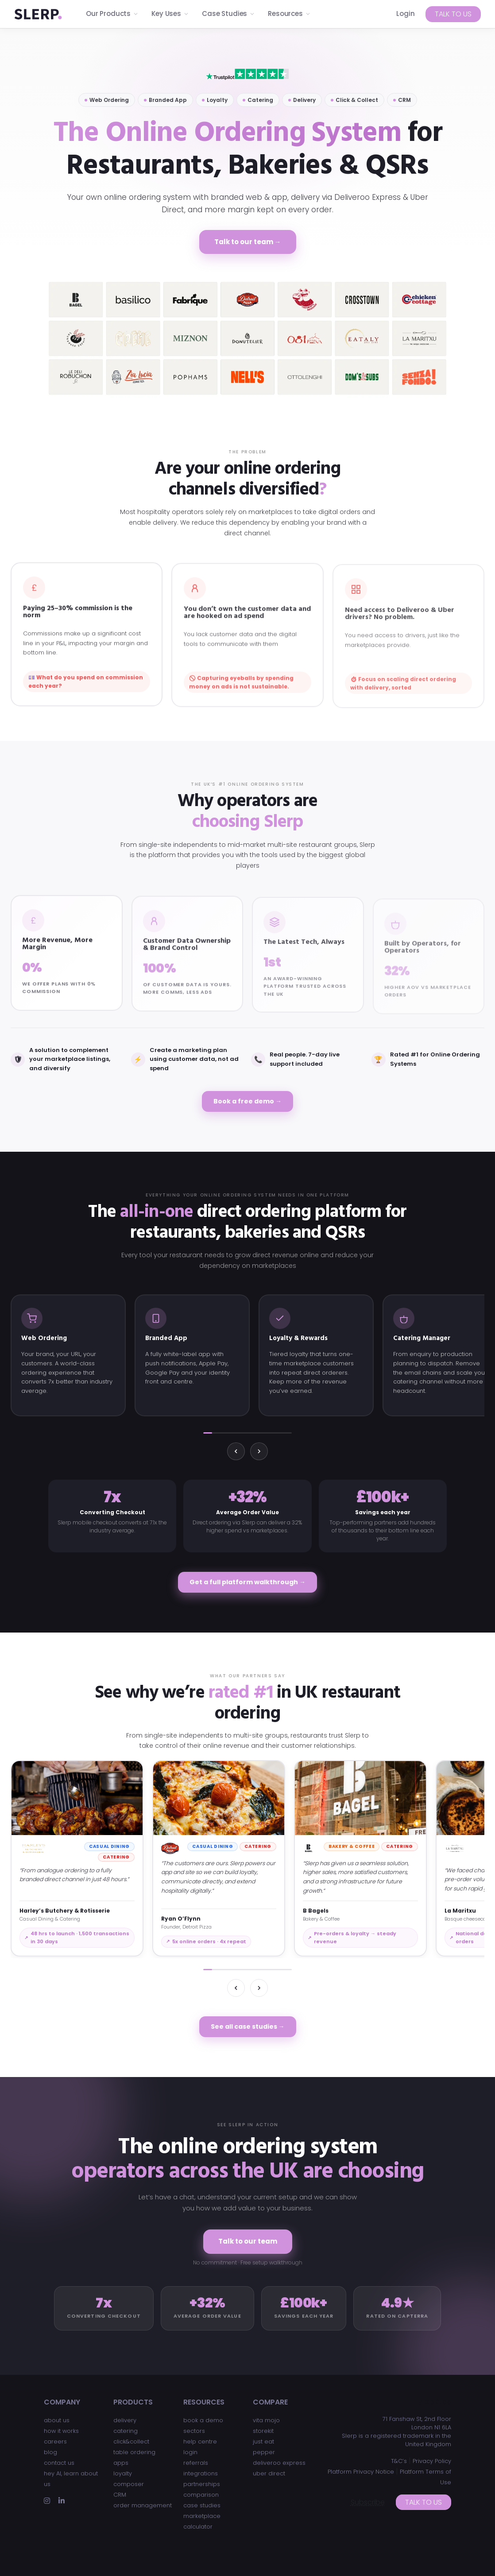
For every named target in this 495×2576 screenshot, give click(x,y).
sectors (194, 2431)
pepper (264, 2452)
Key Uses (170, 13)
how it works (61, 2431)
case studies (201, 2505)
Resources (289, 13)
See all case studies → (248, 2026)
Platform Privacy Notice (361, 2471)
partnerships (201, 2484)
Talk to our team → (247, 241)
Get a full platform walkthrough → (247, 1582)
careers (55, 2441)
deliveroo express (279, 2463)
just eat (263, 2441)
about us (57, 2420)
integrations (200, 2473)
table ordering (134, 2452)
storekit (263, 2431)
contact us (59, 2463)
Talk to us (453, 14)
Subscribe (368, 2502)
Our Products (112, 13)
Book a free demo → (247, 1101)
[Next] (259, 1451)
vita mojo (266, 2420)
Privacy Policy (432, 2461)
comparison (201, 2494)
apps (120, 2463)
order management (142, 2505)
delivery (124, 2420)
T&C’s (399, 2461)
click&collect (131, 2441)
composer (128, 2484)
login (190, 2452)
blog (50, 2452)
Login (405, 13)
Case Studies (228, 13)
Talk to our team (247, 2241)
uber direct (269, 2473)
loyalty (122, 2473)
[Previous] (236, 1451)
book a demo (203, 2420)
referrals (195, 2463)
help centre (200, 2441)
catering (125, 2431)
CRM (119, 2494)
